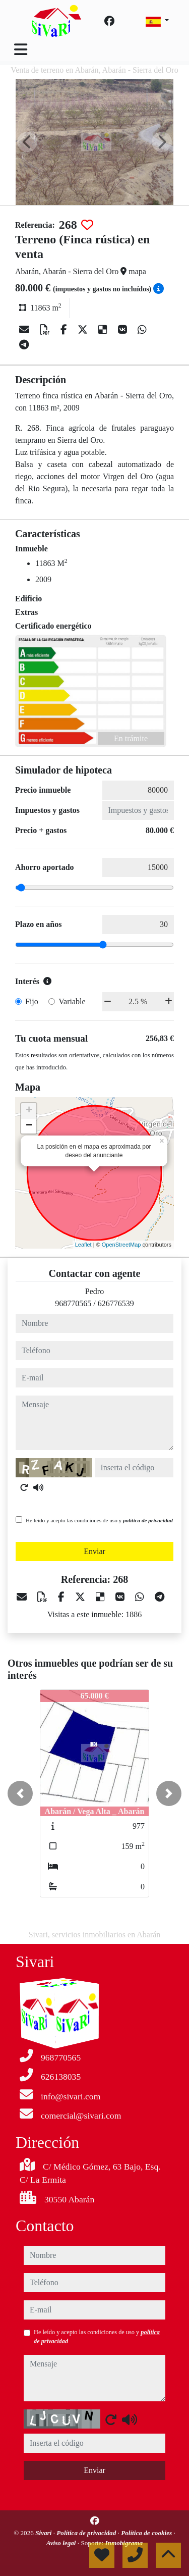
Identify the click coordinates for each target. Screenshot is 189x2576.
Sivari (44, 2533)
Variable (71, 1001)
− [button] (29, 1126)
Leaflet (83, 1245)
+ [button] (29, 1110)
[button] (20, 1793)
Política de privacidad (86, 2533)
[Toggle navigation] (20, 49)
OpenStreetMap (121, 1245)
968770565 (73, 1303)
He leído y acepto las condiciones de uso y (99, 1520)
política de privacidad (148, 1520)
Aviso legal (62, 2543)
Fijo (31, 1001)
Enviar (94, 1551)
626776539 (116, 1303)
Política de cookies (147, 2533)
